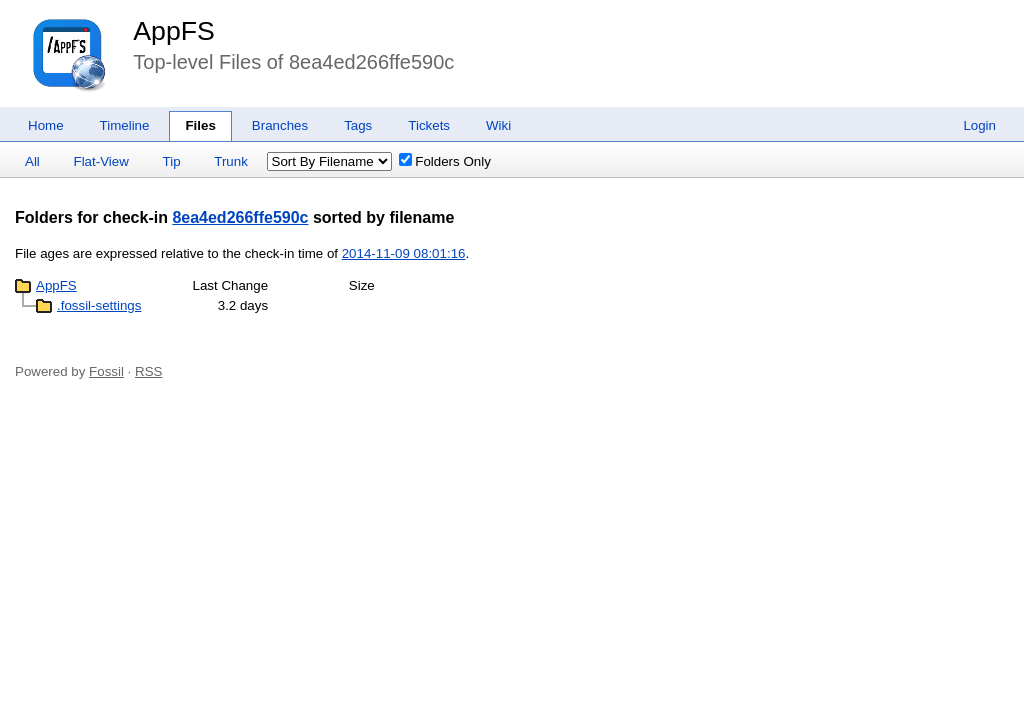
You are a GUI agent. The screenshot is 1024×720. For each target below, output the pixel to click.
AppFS (174, 31)
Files (200, 125)
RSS (148, 371)
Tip (172, 161)
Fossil (106, 371)
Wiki (498, 125)
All (32, 161)
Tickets (429, 125)
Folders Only (445, 161)
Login (979, 125)
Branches (280, 125)
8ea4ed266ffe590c (240, 217)
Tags (358, 125)
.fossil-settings (99, 305)
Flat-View (101, 161)
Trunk (231, 161)
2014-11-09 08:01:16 (404, 253)
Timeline (125, 125)
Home (46, 125)
